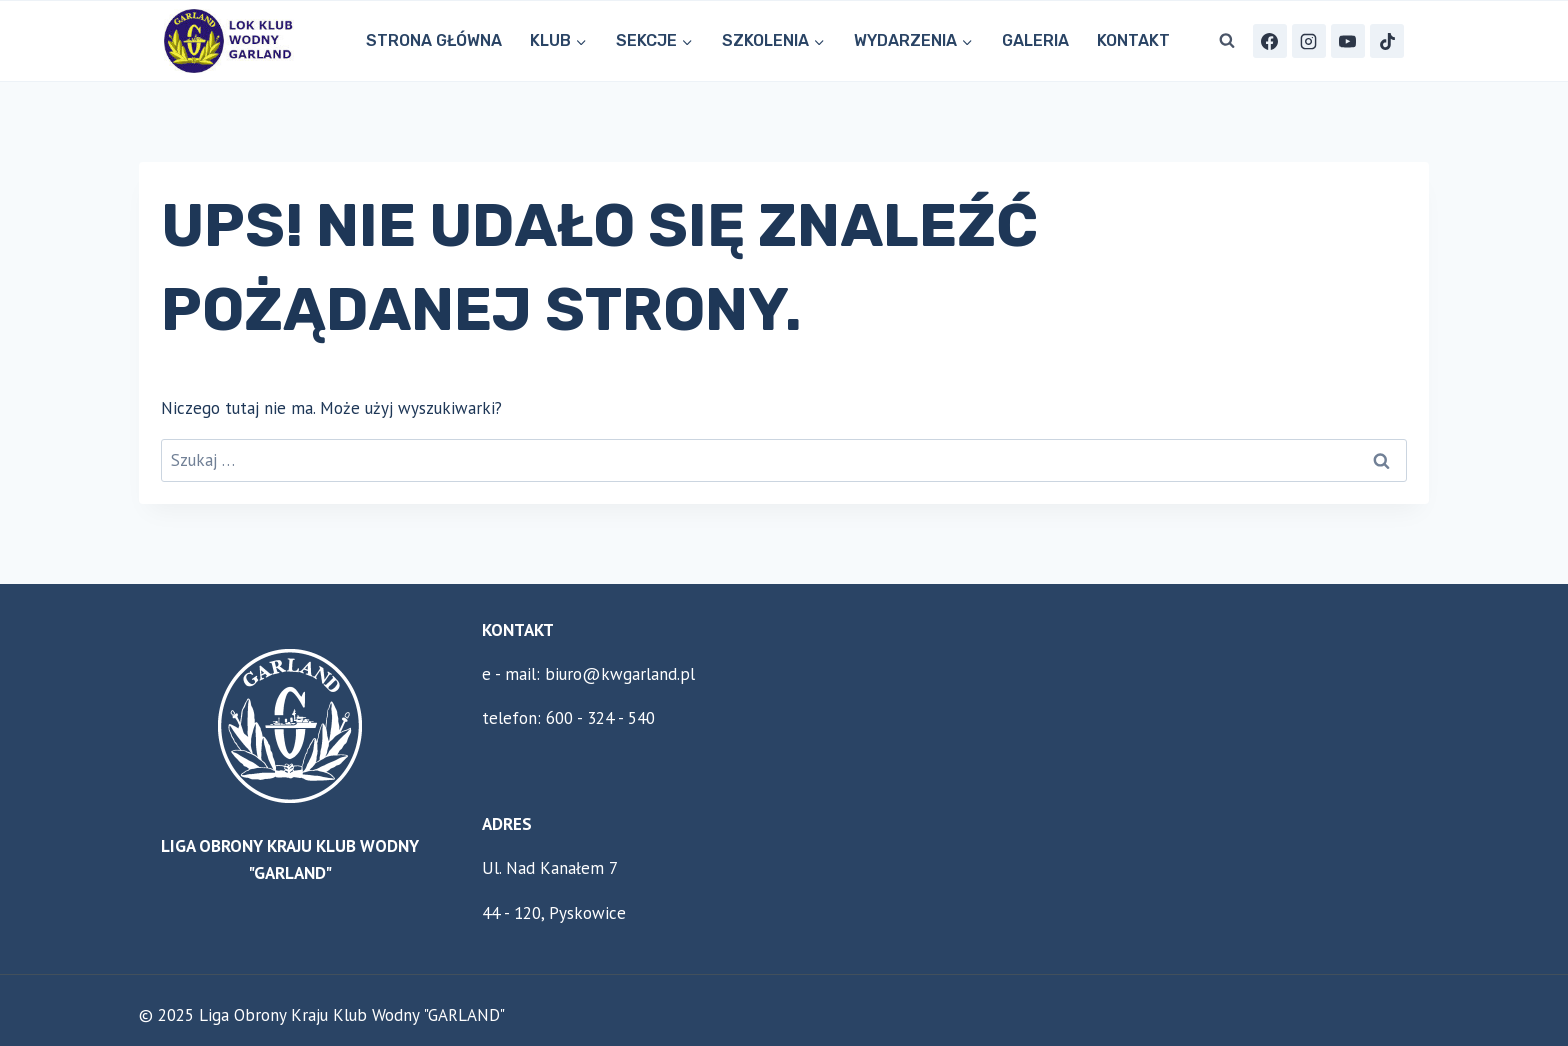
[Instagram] (1309, 41)
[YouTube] (1348, 41)
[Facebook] (1270, 41)
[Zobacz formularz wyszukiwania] (1227, 41)
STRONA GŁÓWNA (434, 40)
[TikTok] (1387, 41)
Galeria (1035, 40)
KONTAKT (1133, 40)
